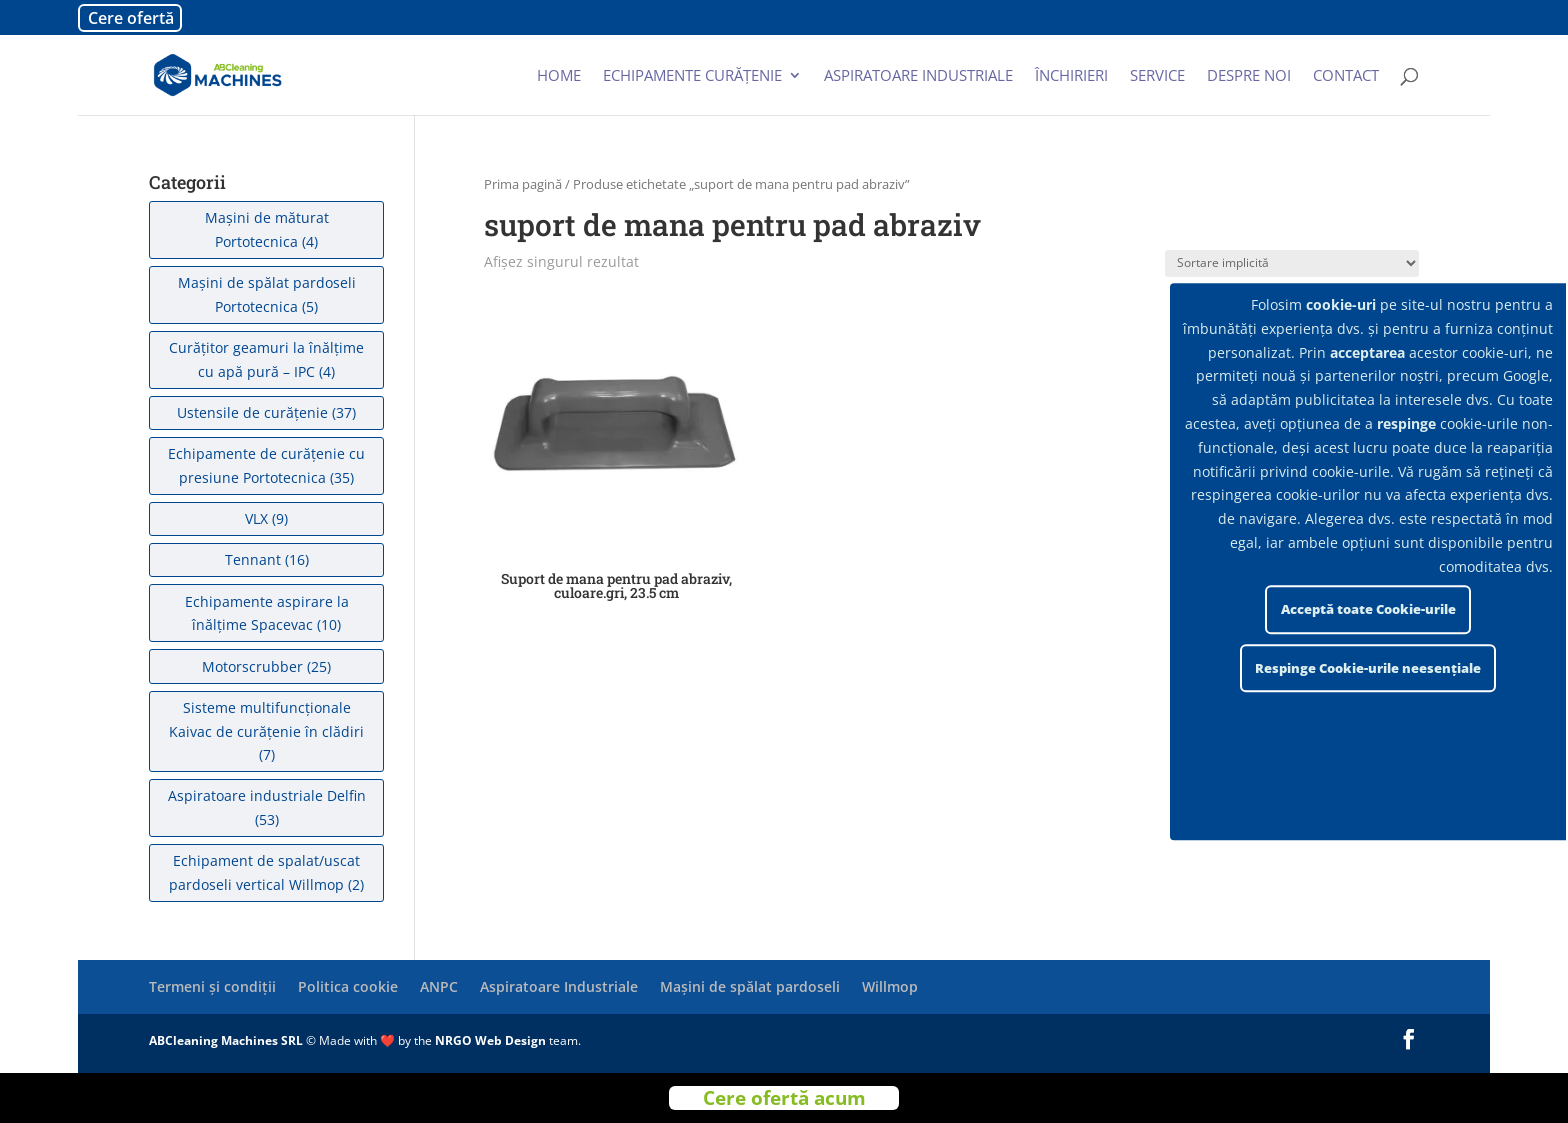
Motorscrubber (252, 666)
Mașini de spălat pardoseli (750, 986)
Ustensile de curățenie (252, 412)
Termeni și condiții (212, 986)
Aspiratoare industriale (918, 76)
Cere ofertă (131, 18)
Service (1157, 76)
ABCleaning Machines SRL (227, 1040)
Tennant (253, 559)
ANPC (439, 986)
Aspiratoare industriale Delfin (267, 795)
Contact (1346, 76)
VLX (256, 518)
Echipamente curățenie (692, 76)
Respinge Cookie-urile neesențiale (1368, 668)
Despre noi (1249, 76)
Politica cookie (348, 986)
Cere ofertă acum (784, 1098)
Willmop (890, 986)
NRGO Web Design (490, 1040)
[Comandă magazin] (1292, 263)
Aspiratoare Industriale (559, 986)
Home (559, 76)
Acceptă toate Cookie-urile (1368, 609)
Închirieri (1071, 76)
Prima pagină (523, 184)
